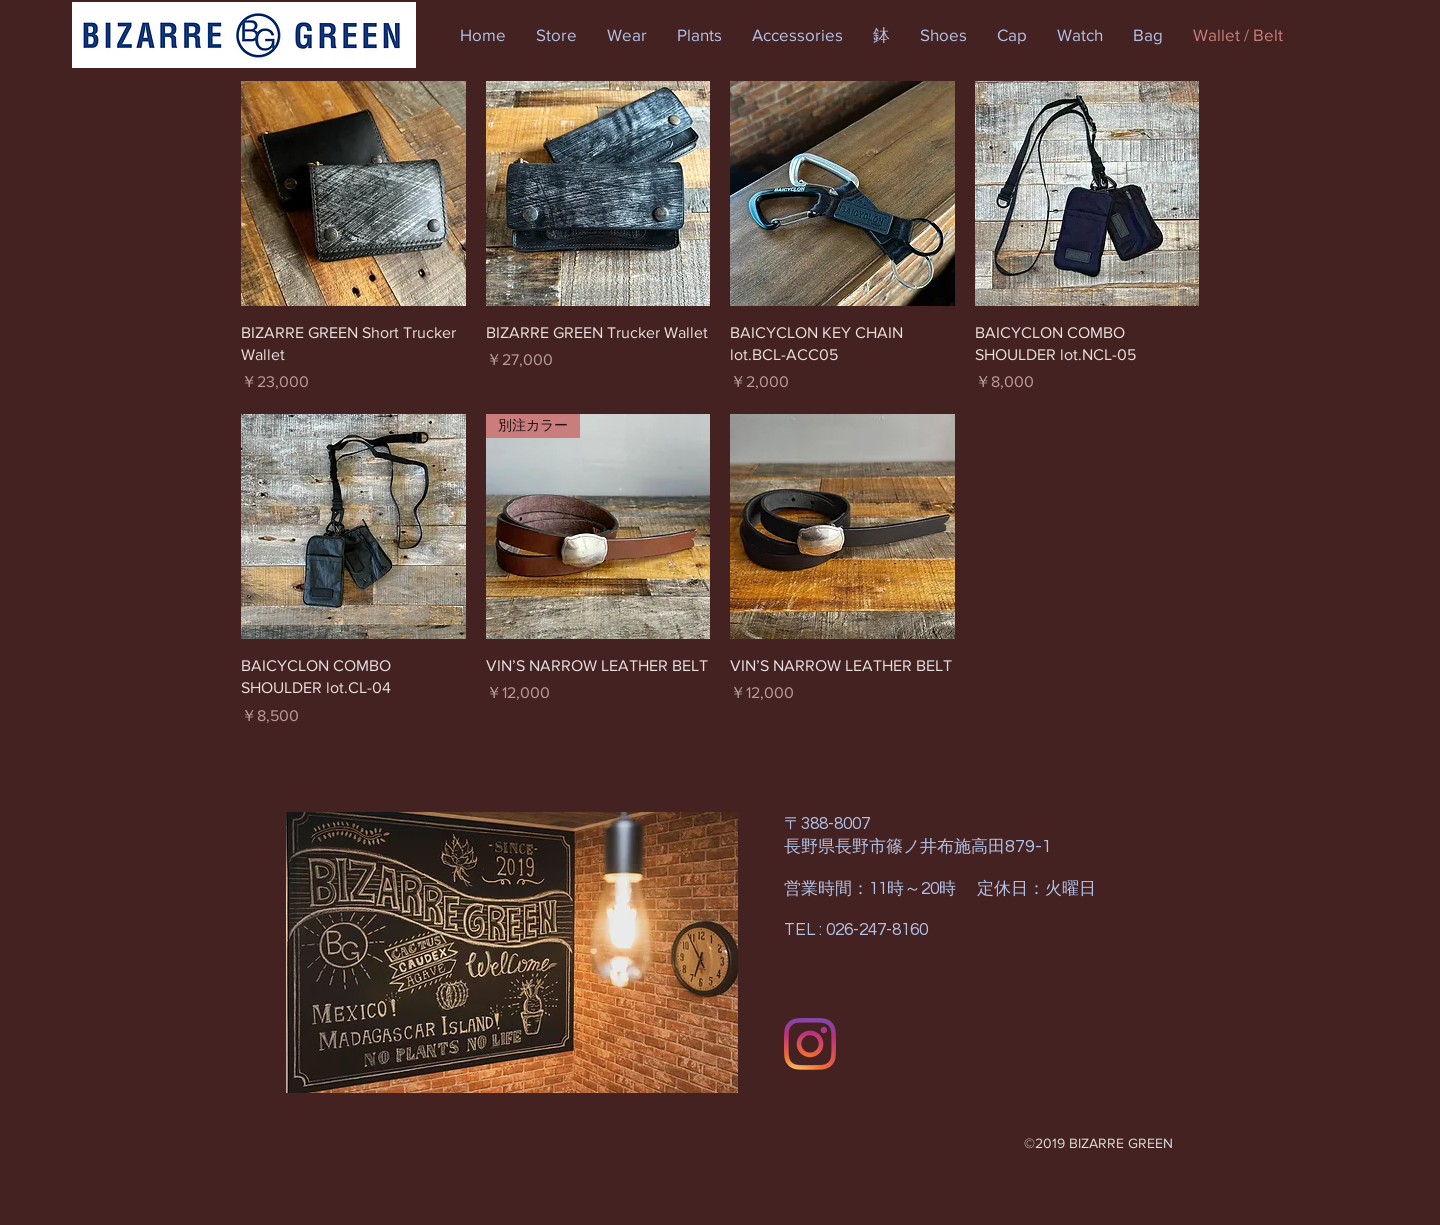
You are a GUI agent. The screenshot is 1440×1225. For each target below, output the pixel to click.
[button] (556, 35)
